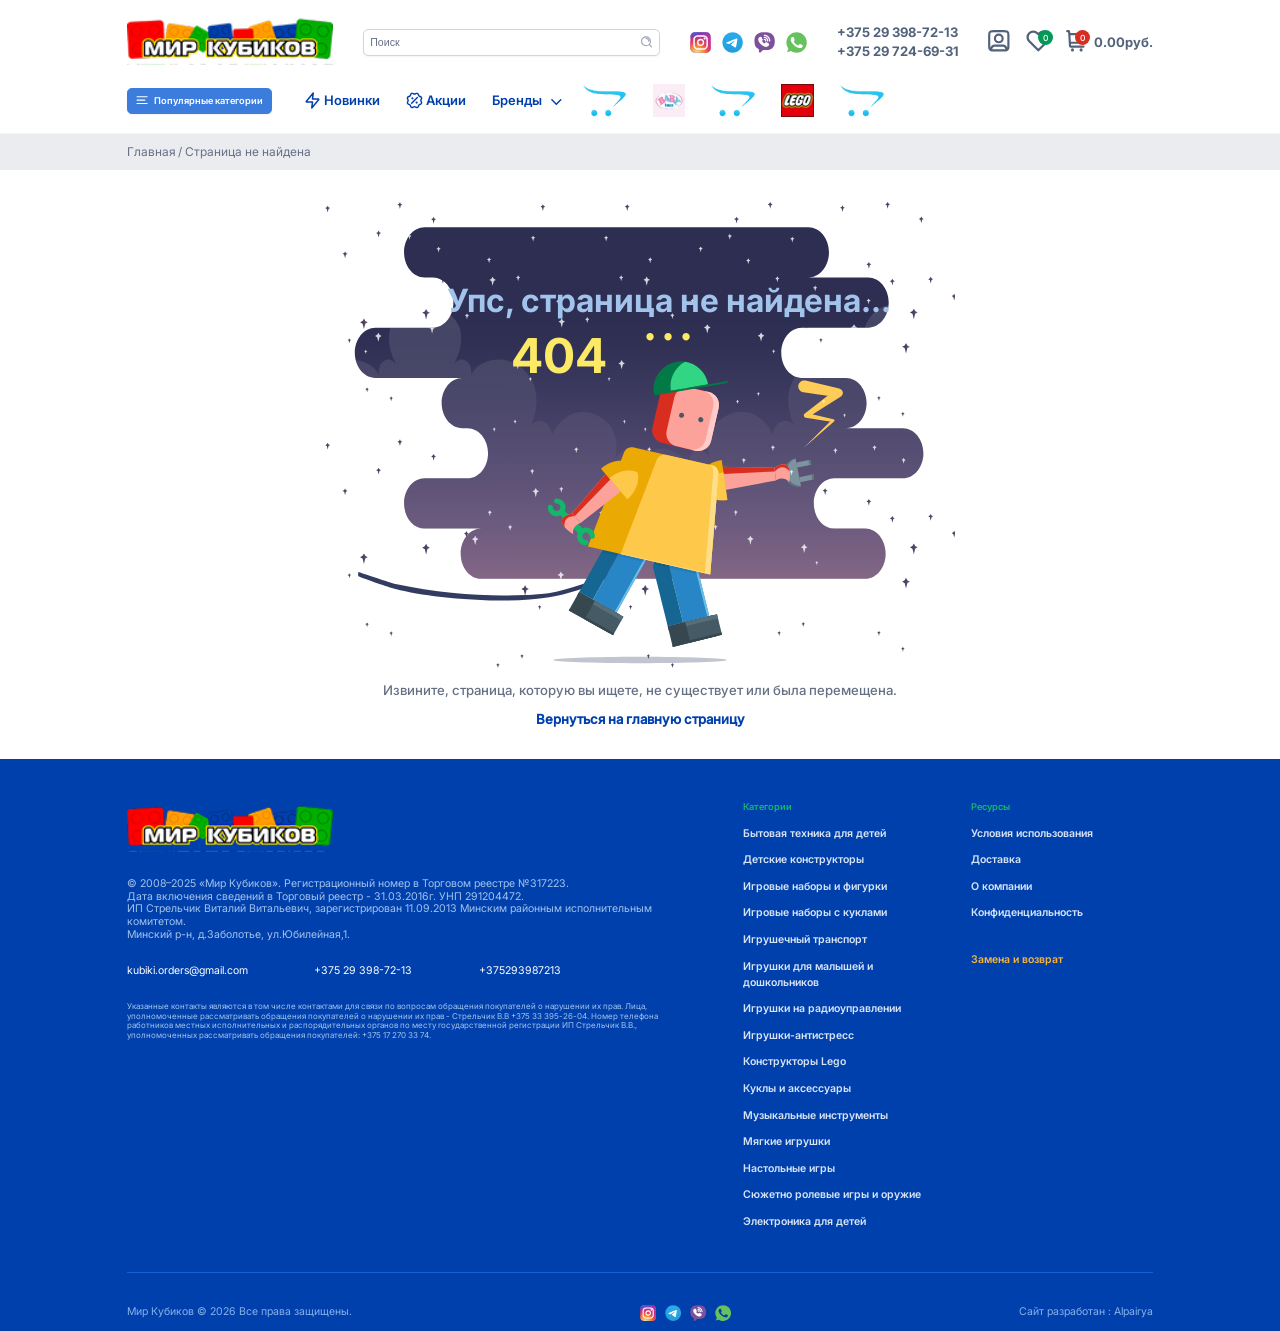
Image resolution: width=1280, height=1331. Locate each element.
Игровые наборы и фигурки (815, 886)
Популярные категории (199, 100)
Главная (151, 152)
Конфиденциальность (1027, 912)
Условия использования (1032, 833)
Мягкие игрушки (786, 1141)
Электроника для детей (804, 1221)
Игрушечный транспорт (805, 939)
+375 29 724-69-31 (898, 51)
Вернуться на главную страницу (640, 719)
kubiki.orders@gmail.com (187, 970)
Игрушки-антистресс (798, 1035)
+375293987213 (520, 970)
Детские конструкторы (803, 859)
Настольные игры (789, 1168)
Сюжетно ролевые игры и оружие (832, 1194)
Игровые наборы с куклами (815, 912)
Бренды (517, 100)
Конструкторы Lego (794, 1061)
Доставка (996, 859)
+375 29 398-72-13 (897, 32)
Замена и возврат (1017, 959)
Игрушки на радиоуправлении (822, 1008)
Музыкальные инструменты (815, 1115)
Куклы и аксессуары (797, 1088)
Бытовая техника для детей (814, 833)
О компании (1001, 886)
